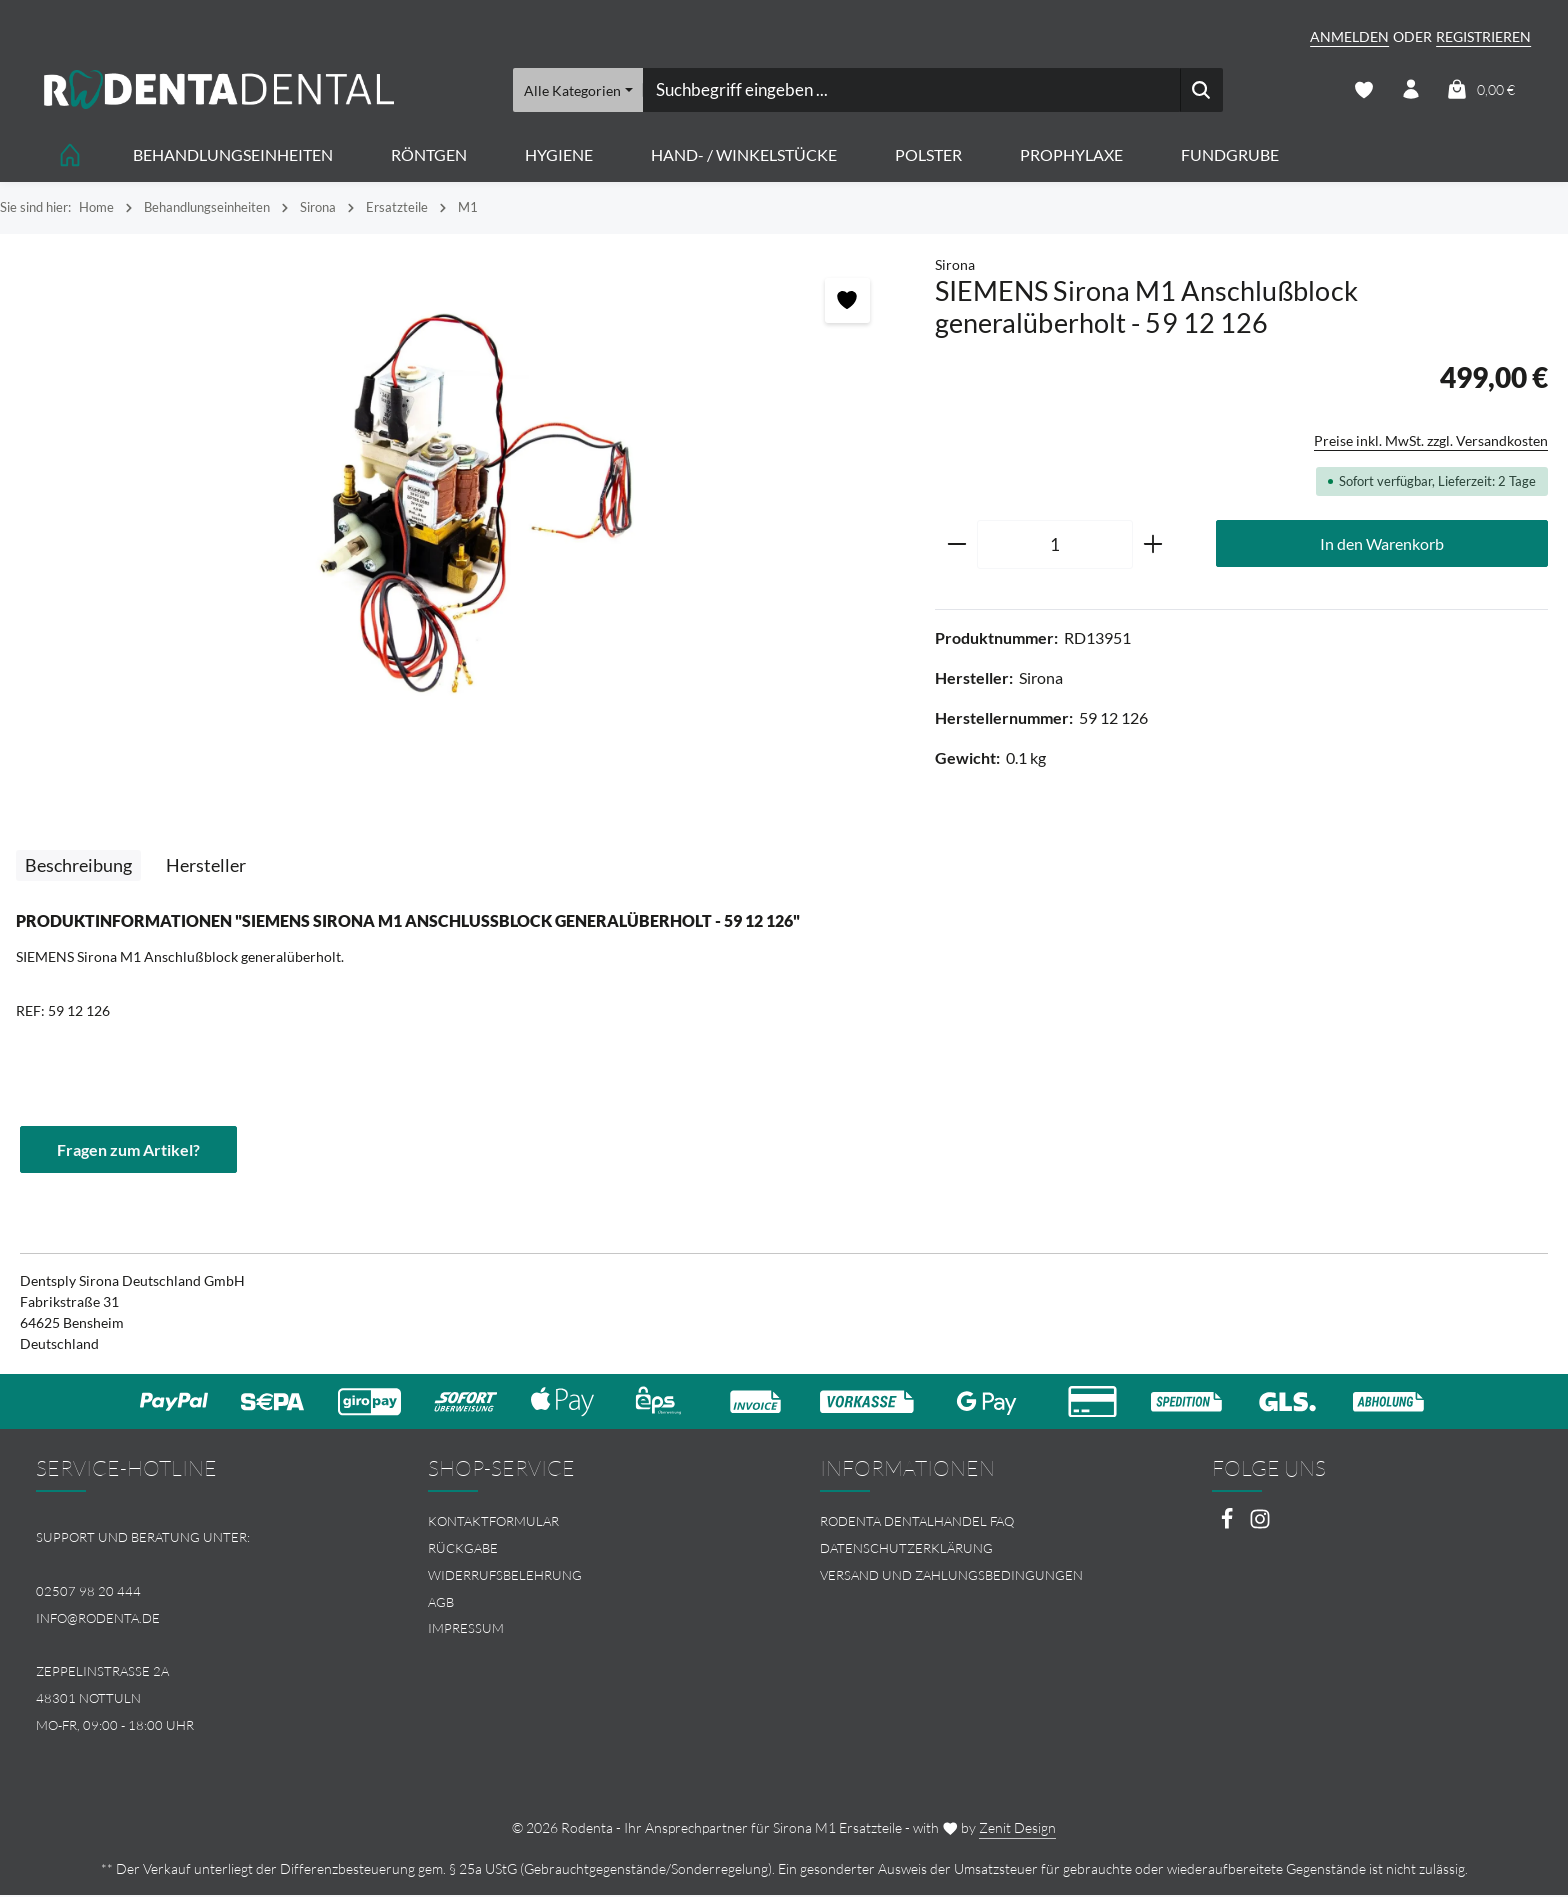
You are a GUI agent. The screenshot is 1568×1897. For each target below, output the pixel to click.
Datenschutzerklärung (906, 1549)
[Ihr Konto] (1410, 90)
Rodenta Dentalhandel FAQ (917, 1522)
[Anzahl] (1055, 546)
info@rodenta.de (98, 1619)
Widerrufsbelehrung (505, 1576)
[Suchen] (1201, 90)
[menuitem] (588, 1522)
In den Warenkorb (1382, 544)
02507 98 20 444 (88, 1592)
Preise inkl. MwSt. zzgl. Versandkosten (1431, 441)
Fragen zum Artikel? (128, 1149)
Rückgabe (463, 1549)
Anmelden (1349, 36)
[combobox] (911, 90)
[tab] (78, 866)
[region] (457, 501)
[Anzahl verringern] (956, 546)
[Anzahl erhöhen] (1153, 546)
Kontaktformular (493, 1522)
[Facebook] (1228, 1525)
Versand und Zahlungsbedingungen (951, 1576)
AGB (441, 1603)
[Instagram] (1260, 1525)
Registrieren (1483, 36)
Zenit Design (1017, 1829)
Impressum (466, 1630)
